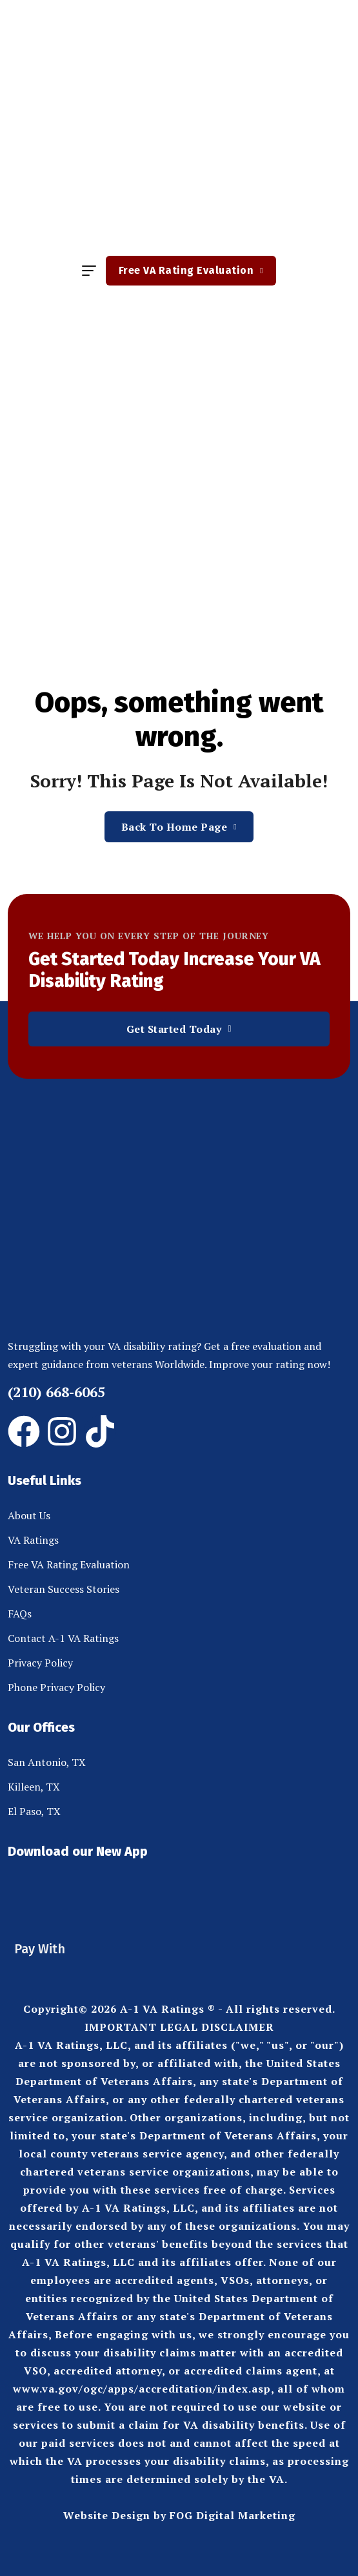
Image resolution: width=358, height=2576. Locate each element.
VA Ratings (33, 1540)
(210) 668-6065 (56, 1391)
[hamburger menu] (89, 270)
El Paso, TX (34, 1811)
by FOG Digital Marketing (224, 2515)
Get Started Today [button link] (179, 1029)
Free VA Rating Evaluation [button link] (191, 270)
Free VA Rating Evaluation (69, 1564)
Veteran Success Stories (63, 1589)
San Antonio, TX (47, 1762)
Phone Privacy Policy (56, 1687)
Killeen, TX (34, 1787)
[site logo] (179, 131)
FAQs (20, 1613)
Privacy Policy (40, 1663)
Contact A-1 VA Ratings (63, 1638)
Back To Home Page (179, 827)
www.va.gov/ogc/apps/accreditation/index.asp (142, 2389)
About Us (29, 1515)
